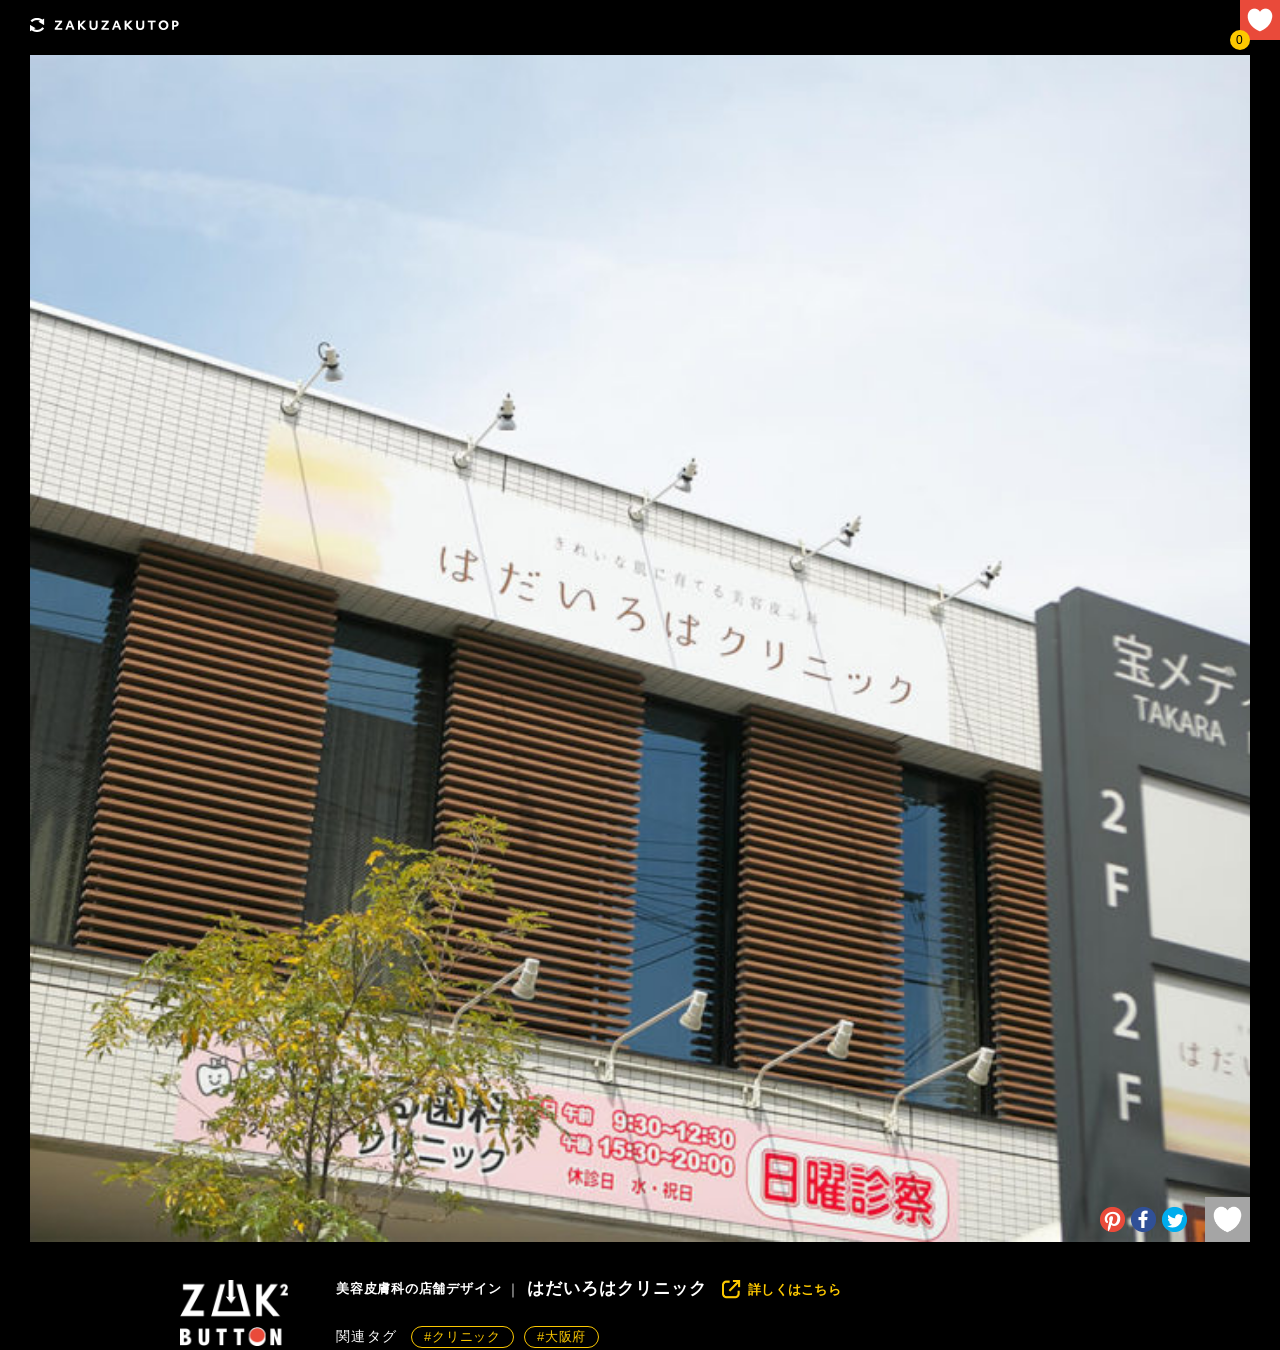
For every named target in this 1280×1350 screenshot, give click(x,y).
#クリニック (462, 1336)
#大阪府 (561, 1336)
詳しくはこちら (794, 1289)
